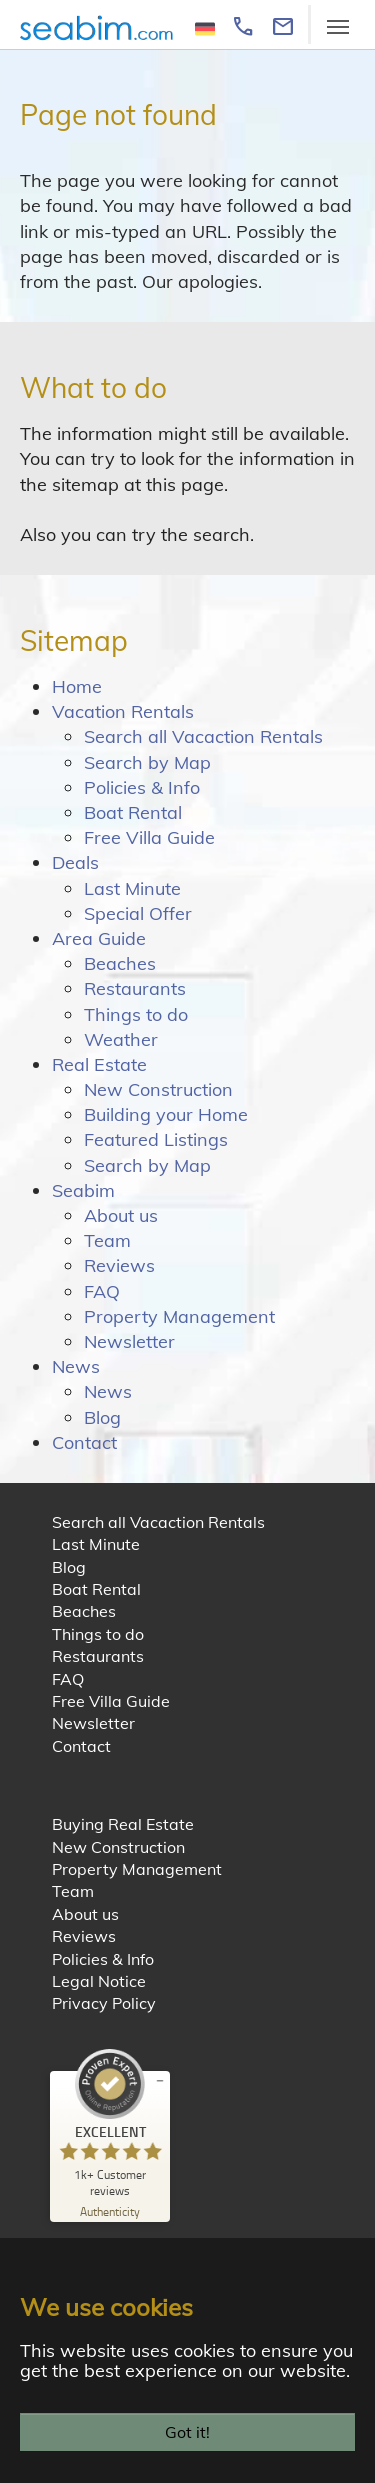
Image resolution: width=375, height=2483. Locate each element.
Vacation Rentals (123, 711)
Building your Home (166, 1114)
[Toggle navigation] (338, 27)
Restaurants (135, 988)
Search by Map (147, 762)
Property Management (179, 1316)
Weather (121, 1039)
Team (107, 1240)
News (76, 1366)
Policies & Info (142, 787)
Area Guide (99, 938)
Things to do (136, 1014)
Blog (102, 1417)
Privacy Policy (104, 2003)
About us (121, 1215)
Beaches (120, 963)
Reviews (119, 1265)
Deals (75, 862)
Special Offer (138, 913)
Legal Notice (99, 1981)
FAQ (102, 1291)
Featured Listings (156, 1139)
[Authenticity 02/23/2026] (110, 2210)
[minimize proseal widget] (160, 2081)
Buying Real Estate (123, 1824)
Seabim (83, 1190)
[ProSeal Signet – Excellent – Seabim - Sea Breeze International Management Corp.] (110, 2123)
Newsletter (129, 1341)
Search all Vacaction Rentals (203, 736)
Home (77, 686)
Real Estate (99, 1064)
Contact (84, 1442)
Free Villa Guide (149, 837)
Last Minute (132, 888)
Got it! (187, 2432)
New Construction (158, 1089)
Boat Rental (133, 812)
